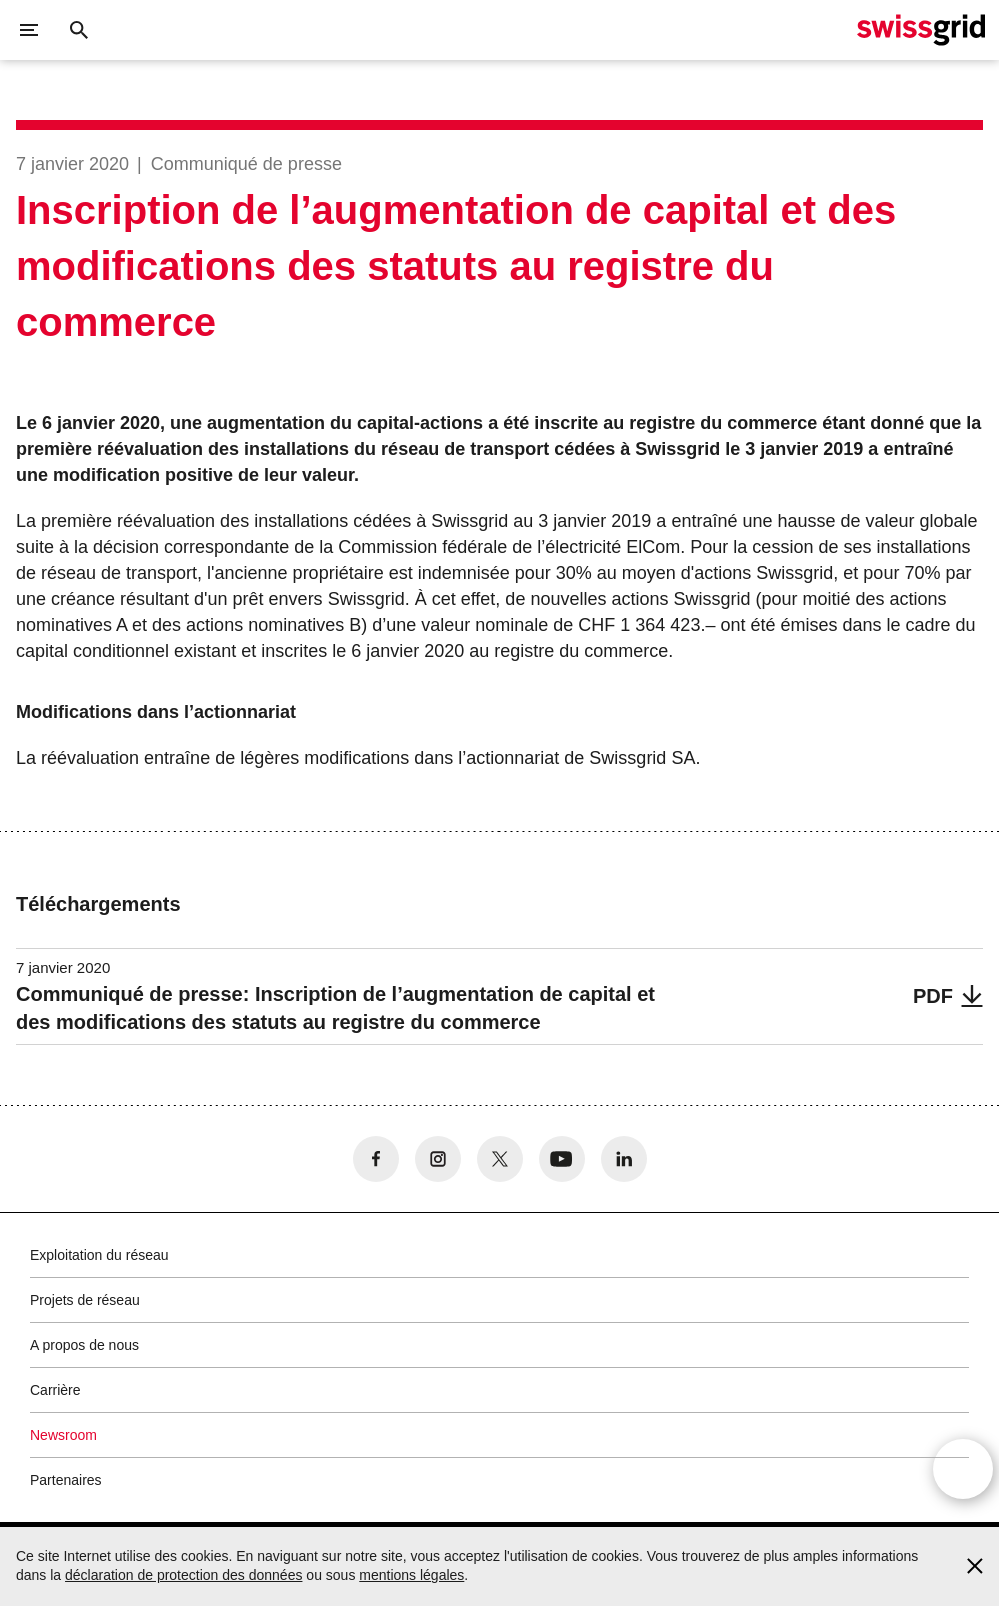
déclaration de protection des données (183, 1575)
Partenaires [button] (66, 1480)
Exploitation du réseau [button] (99, 1255)
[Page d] (921, 30)
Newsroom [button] (63, 1435)
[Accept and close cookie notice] (975, 1566)
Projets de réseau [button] (85, 1300)
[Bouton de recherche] (79, 30)
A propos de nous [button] (84, 1345)
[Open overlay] (963, 1480)
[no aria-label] (376, 1159)
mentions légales (411, 1575)
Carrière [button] (55, 1390)
